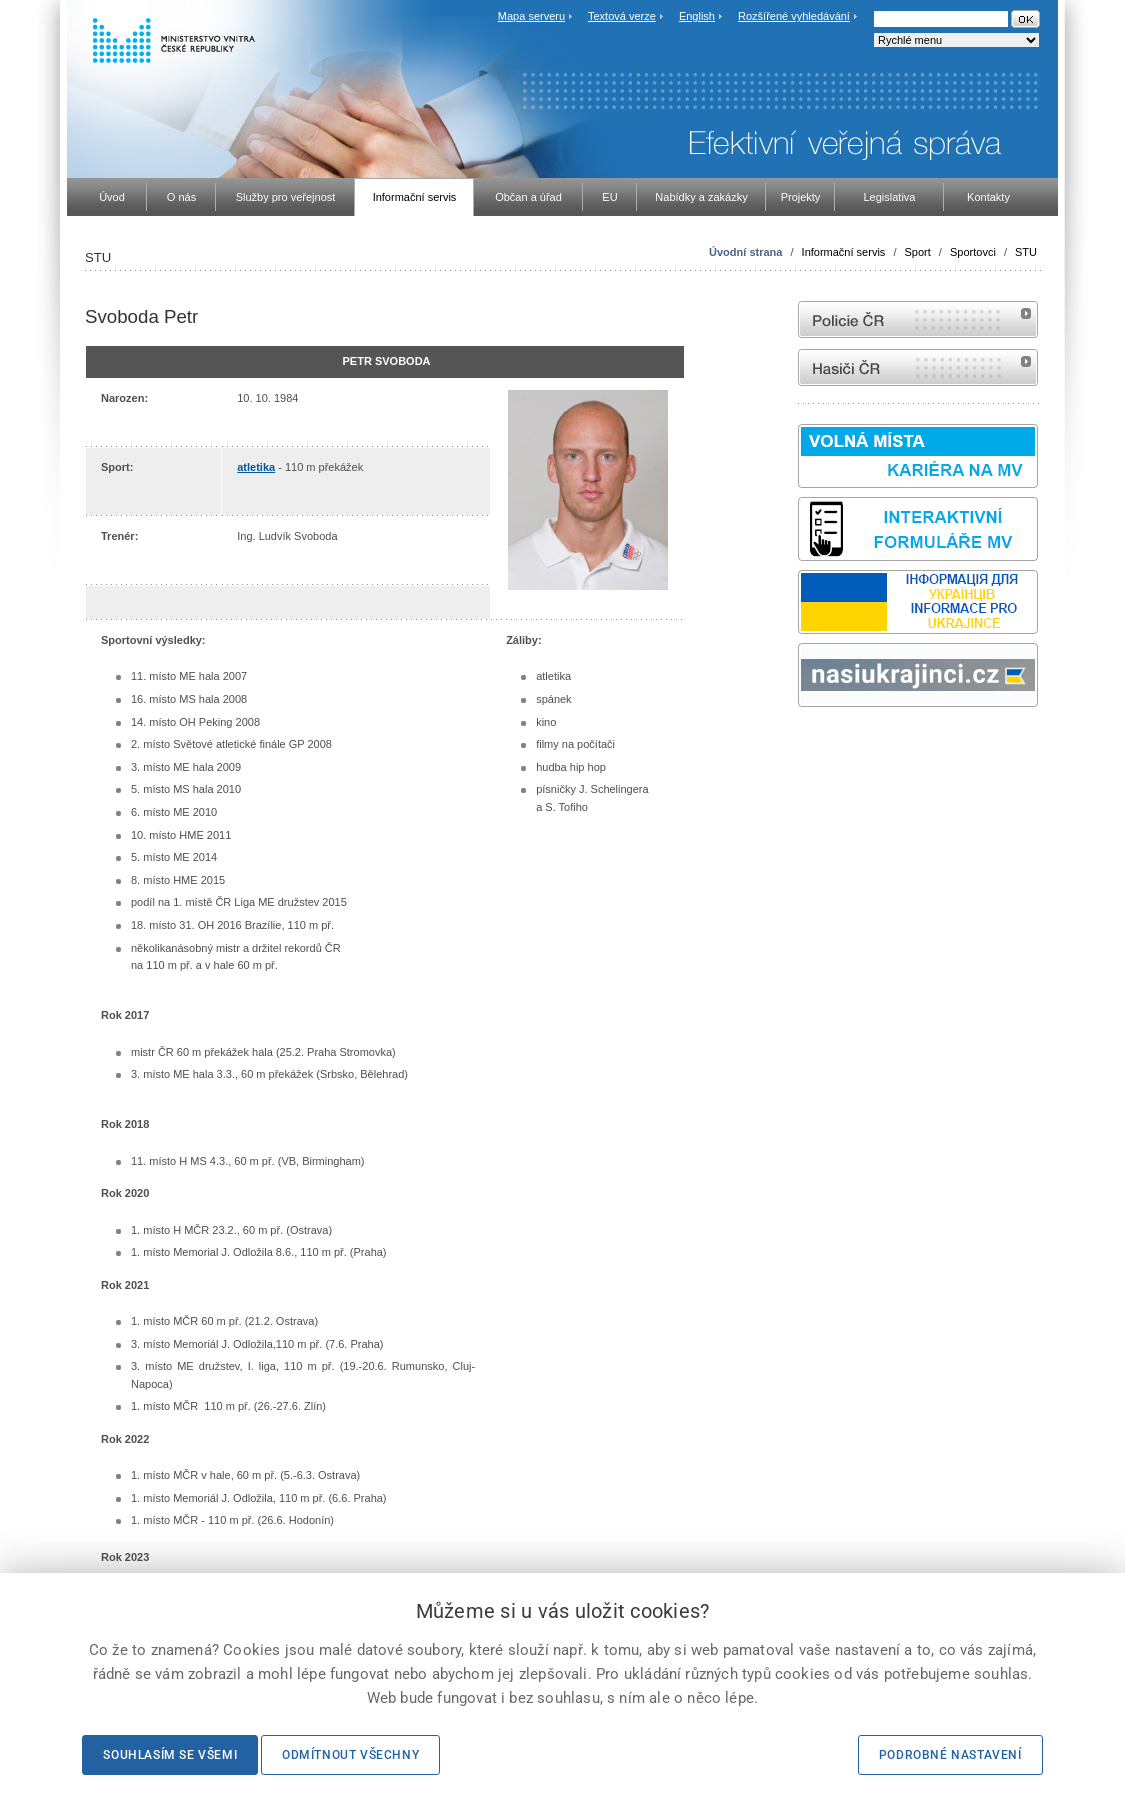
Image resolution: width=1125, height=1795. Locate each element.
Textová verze (622, 16)
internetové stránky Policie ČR (918, 319)
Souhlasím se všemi (170, 1755)
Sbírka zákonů (801, 744)
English (697, 16)
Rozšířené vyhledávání (794, 16)
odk (808, 744)
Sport (918, 252)
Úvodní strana (745, 252)
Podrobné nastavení (950, 1755)
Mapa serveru (531, 16)
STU (1026, 252)
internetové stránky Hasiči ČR (918, 367)
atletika (256, 467)
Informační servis (844, 252)
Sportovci (973, 252)
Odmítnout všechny (350, 1755)
